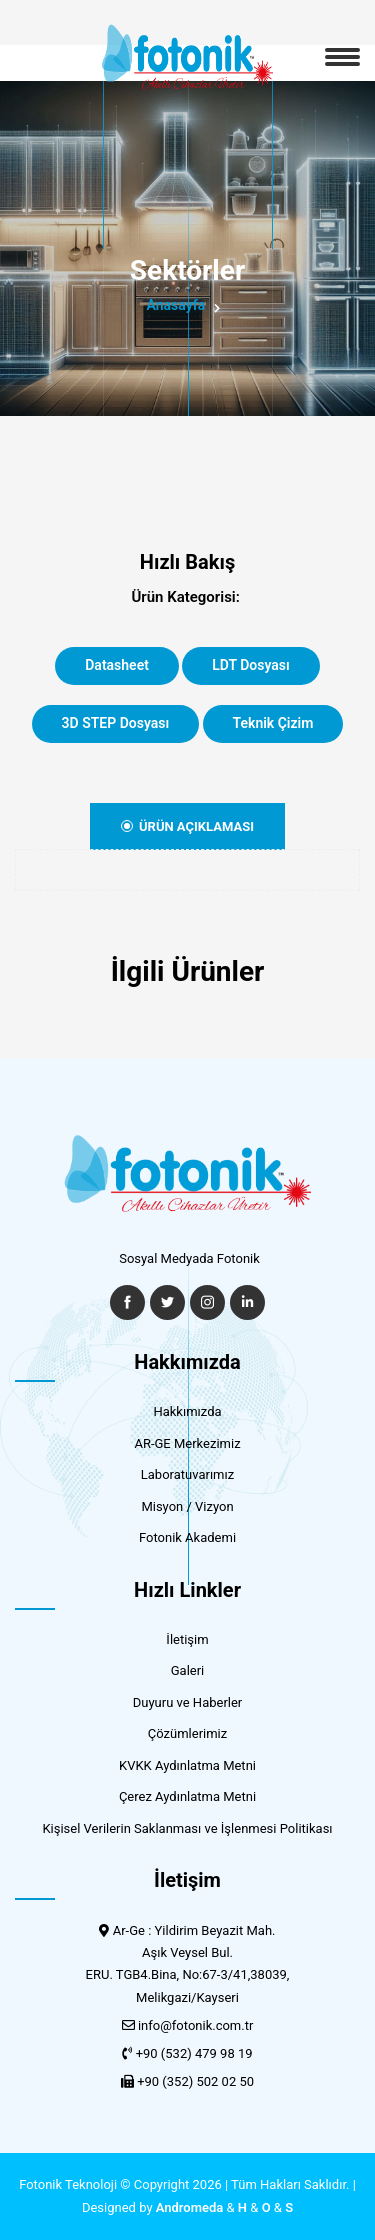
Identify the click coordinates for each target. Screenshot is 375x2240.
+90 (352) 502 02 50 (195, 2081)
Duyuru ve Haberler (188, 1702)
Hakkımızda (187, 1411)
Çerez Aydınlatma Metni (187, 1796)
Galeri (188, 1670)
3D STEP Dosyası (116, 723)
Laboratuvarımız (187, 1474)
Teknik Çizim (273, 723)
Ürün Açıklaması (187, 826)
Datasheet (117, 665)
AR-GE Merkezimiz (187, 1443)
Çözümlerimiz (187, 1733)
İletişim (187, 1639)
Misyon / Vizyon (187, 1506)
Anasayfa (176, 305)
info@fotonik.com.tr (195, 2025)
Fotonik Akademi (187, 1537)
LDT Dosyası (251, 665)
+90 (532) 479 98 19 (194, 2053)
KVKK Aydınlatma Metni (187, 1765)
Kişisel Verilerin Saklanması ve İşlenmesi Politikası (187, 1828)
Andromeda (190, 2207)
